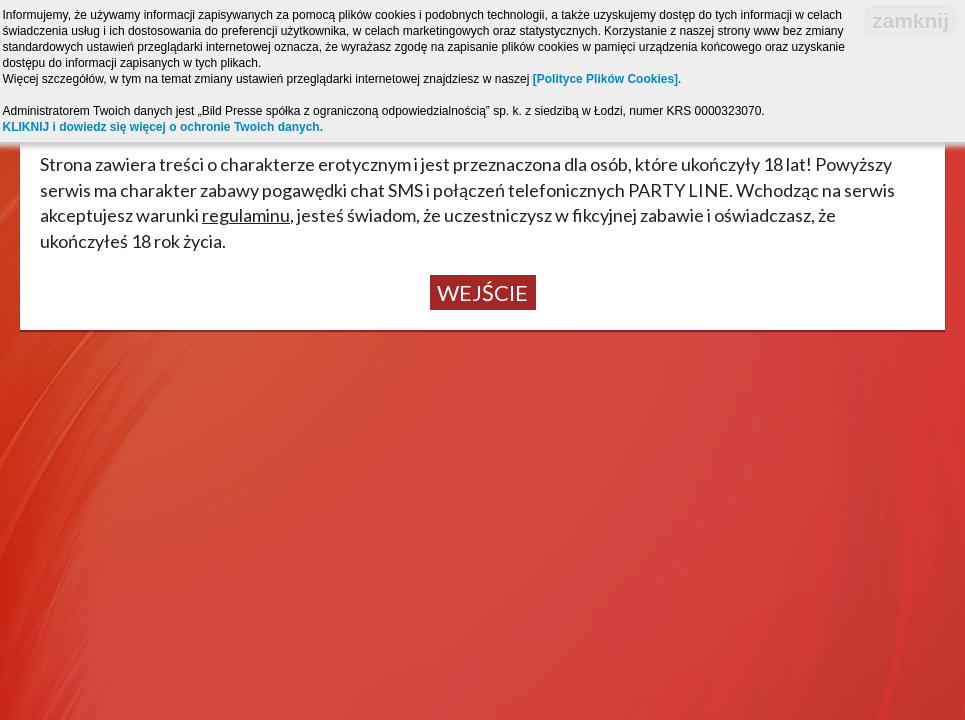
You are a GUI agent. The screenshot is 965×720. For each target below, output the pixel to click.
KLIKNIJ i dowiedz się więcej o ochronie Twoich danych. (163, 127)
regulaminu (246, 215)
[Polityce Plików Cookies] (605, 79)
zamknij (910, 20)
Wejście (482, 292)
